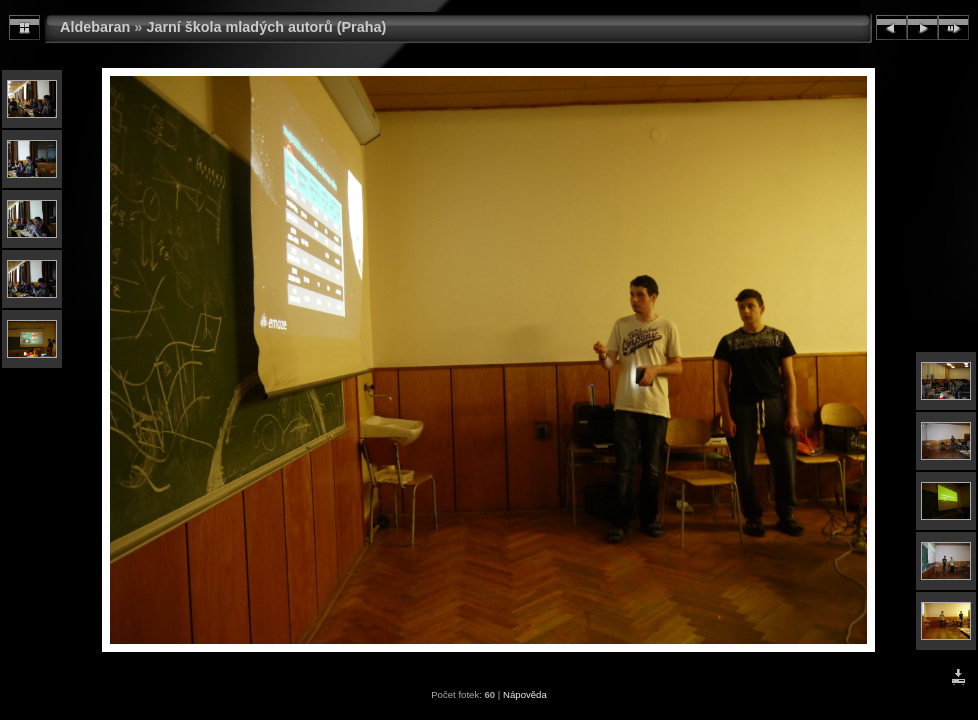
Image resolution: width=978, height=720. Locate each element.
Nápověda (525, 694)
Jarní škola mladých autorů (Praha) (266, 27)
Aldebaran (95, 27)
